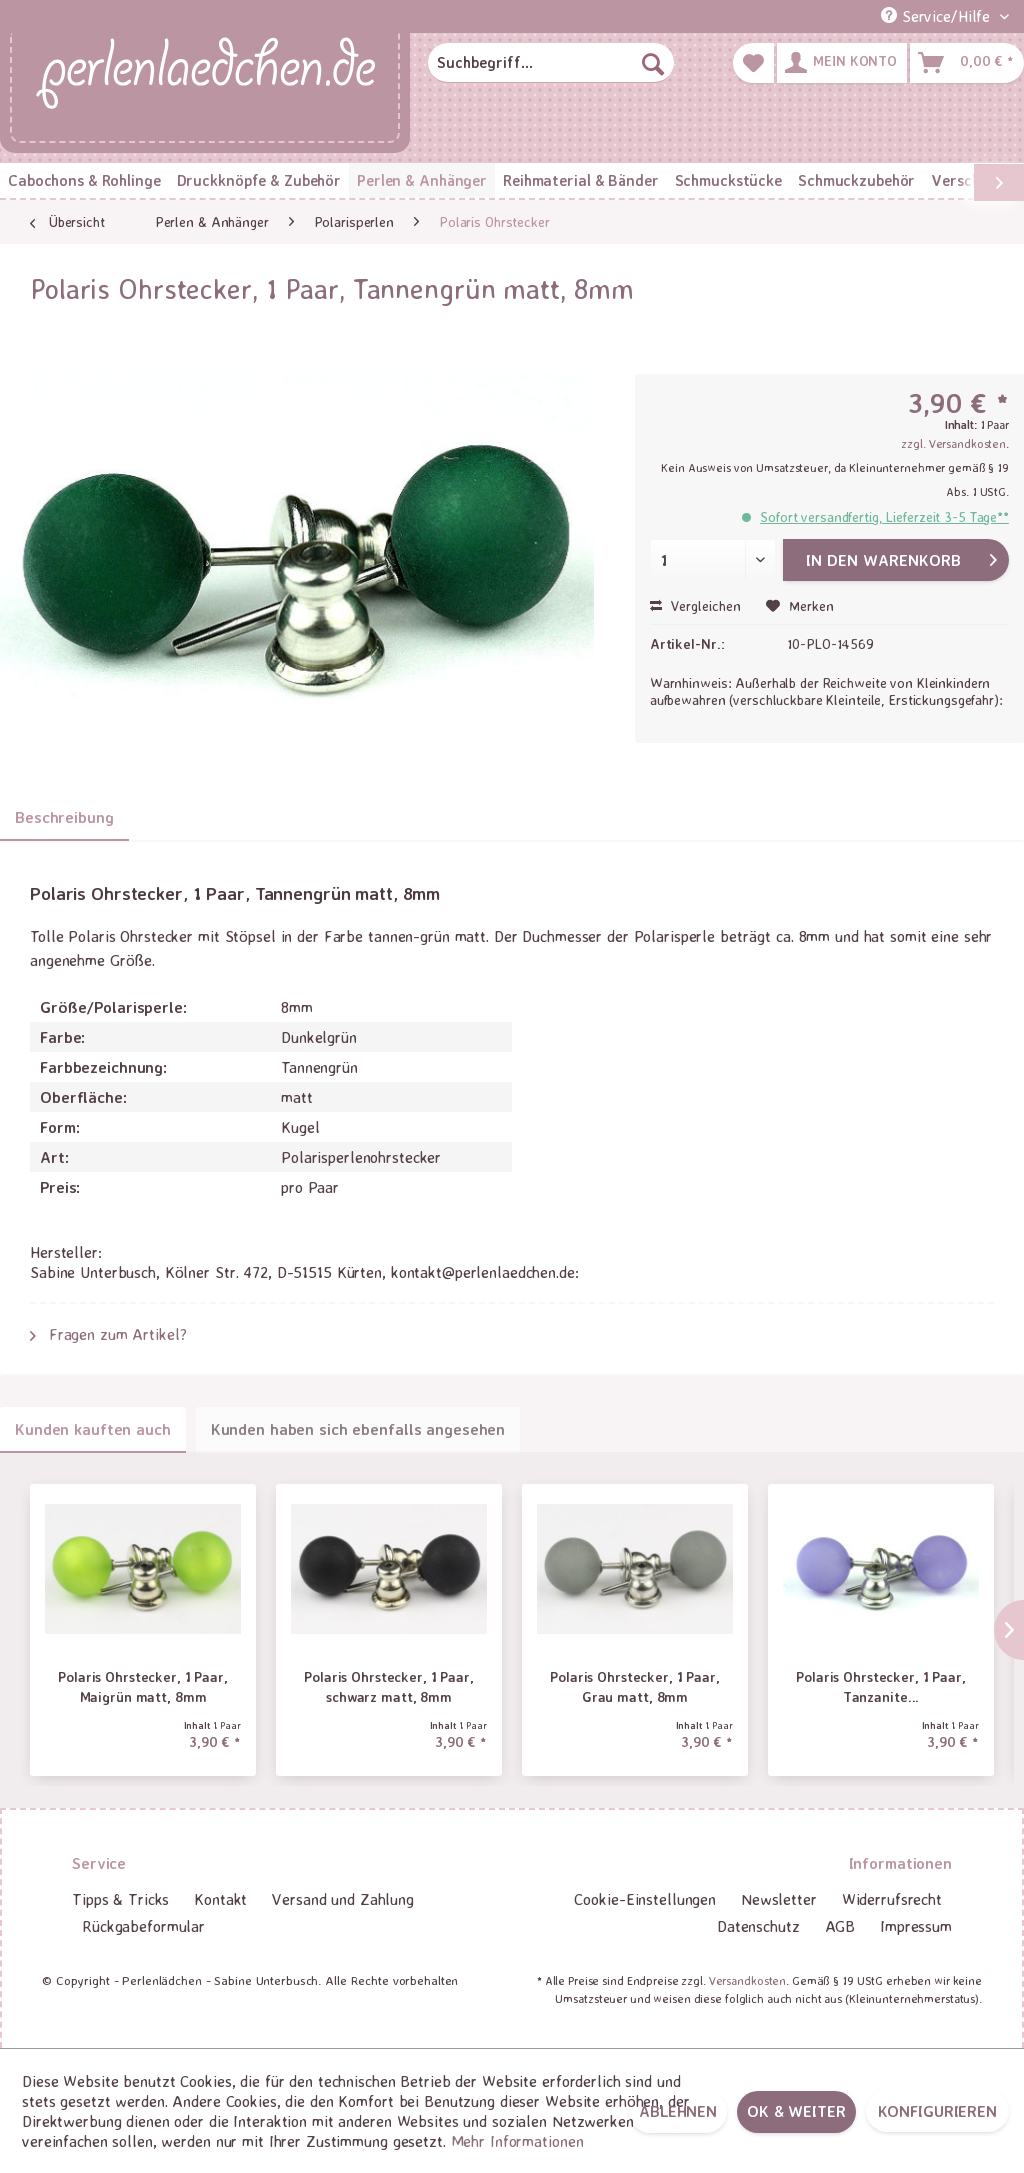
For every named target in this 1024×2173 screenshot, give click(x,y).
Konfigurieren (937, 2111)
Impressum (916, 1926)
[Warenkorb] (967, 63)
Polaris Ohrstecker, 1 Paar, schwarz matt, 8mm (389, 1686)
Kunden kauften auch (93, 1429)
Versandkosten (747, 1980)
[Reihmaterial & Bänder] (580, 180)
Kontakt (220, 1899)
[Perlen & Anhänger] (422, 180)
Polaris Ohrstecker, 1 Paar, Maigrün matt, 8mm (143, 1686)
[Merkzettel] (753, 63)
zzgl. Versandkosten (953, 443)
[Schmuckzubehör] (856, 180)
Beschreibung (64, 817)
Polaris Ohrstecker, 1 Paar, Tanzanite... (881, 1686)
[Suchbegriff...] (551, 63)
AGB (840, 1926)
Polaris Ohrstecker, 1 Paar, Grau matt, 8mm (635, 1686)
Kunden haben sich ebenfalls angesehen (358, 1429)
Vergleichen (695, 605)
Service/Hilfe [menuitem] (938, 16)
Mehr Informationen (517, 2141)
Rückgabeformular (143, 1926)
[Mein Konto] (842, 63)
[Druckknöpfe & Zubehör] (259, 180)
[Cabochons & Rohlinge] (84, 180)
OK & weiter (796, 2111)
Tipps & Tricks (120, 1899)
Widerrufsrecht (892, 1899)
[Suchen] (653, 63)
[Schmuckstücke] (728, 180)
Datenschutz (758, 1926)
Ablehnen (678, 2111)
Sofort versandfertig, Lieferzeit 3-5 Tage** (884, 516)
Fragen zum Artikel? (108, 1334)
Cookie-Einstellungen (645, 1899)
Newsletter (779, 1899)
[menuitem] (551, 63)
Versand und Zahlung (343, 1899)
